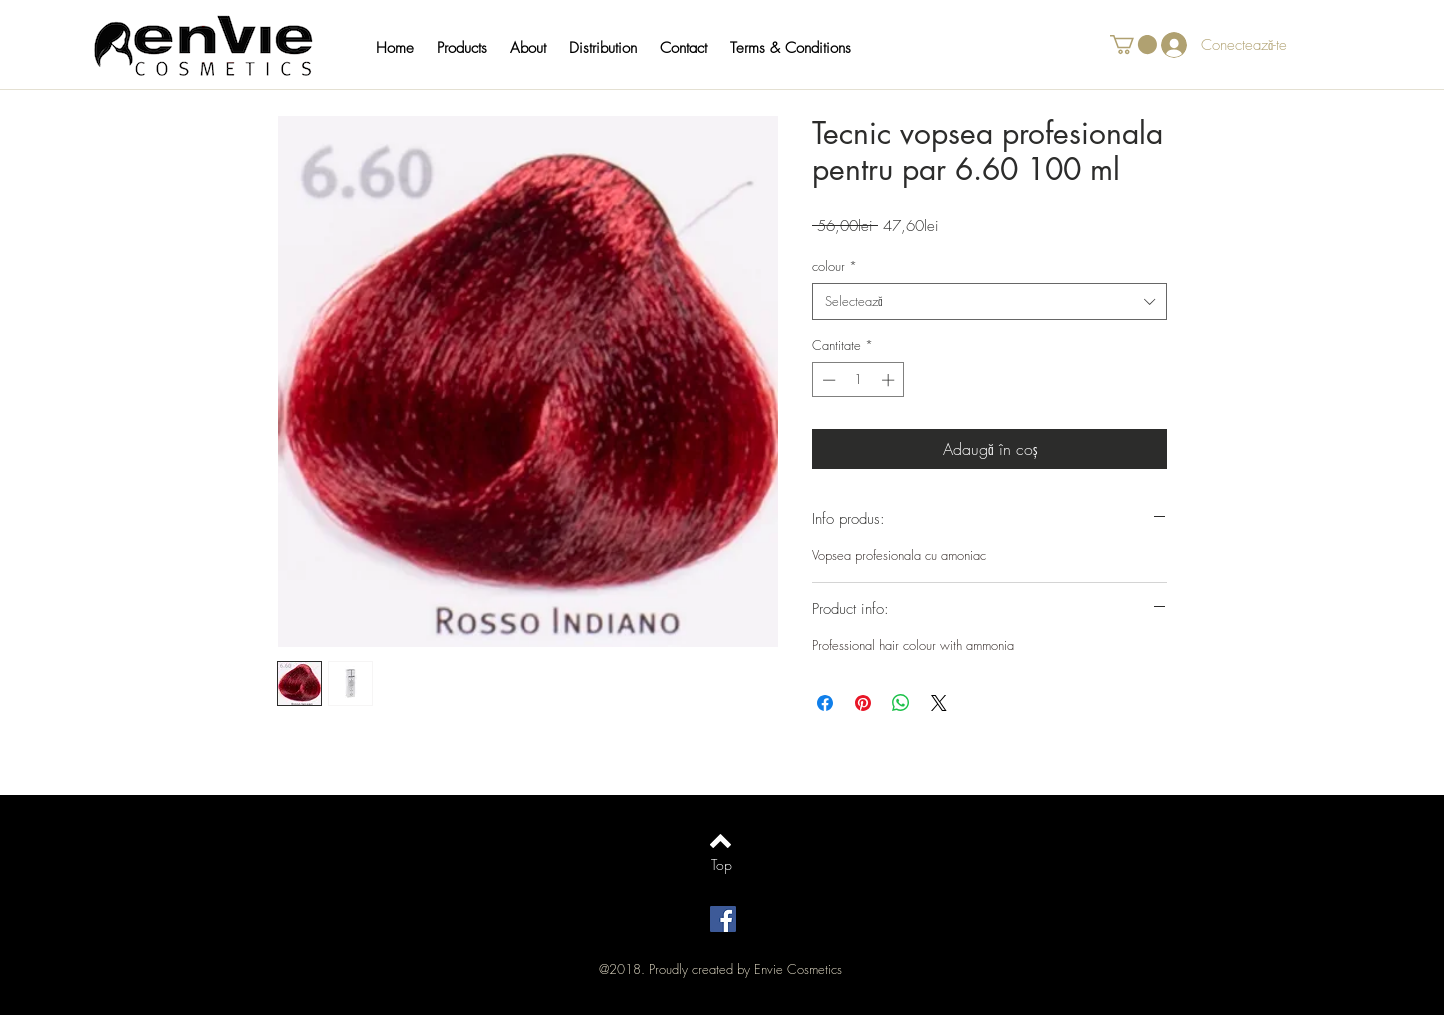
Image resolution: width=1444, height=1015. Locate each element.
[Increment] (890, 380)
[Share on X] (939, 703)
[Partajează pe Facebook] (825, 703)
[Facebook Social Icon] (723, 919)
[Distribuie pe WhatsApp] (901, 703)
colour (834, 266)
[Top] (721, 865)
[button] (471, 48)
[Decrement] (827, 380)
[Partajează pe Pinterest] (863, 703)
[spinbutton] (858, 380)
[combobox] (989, 301)
